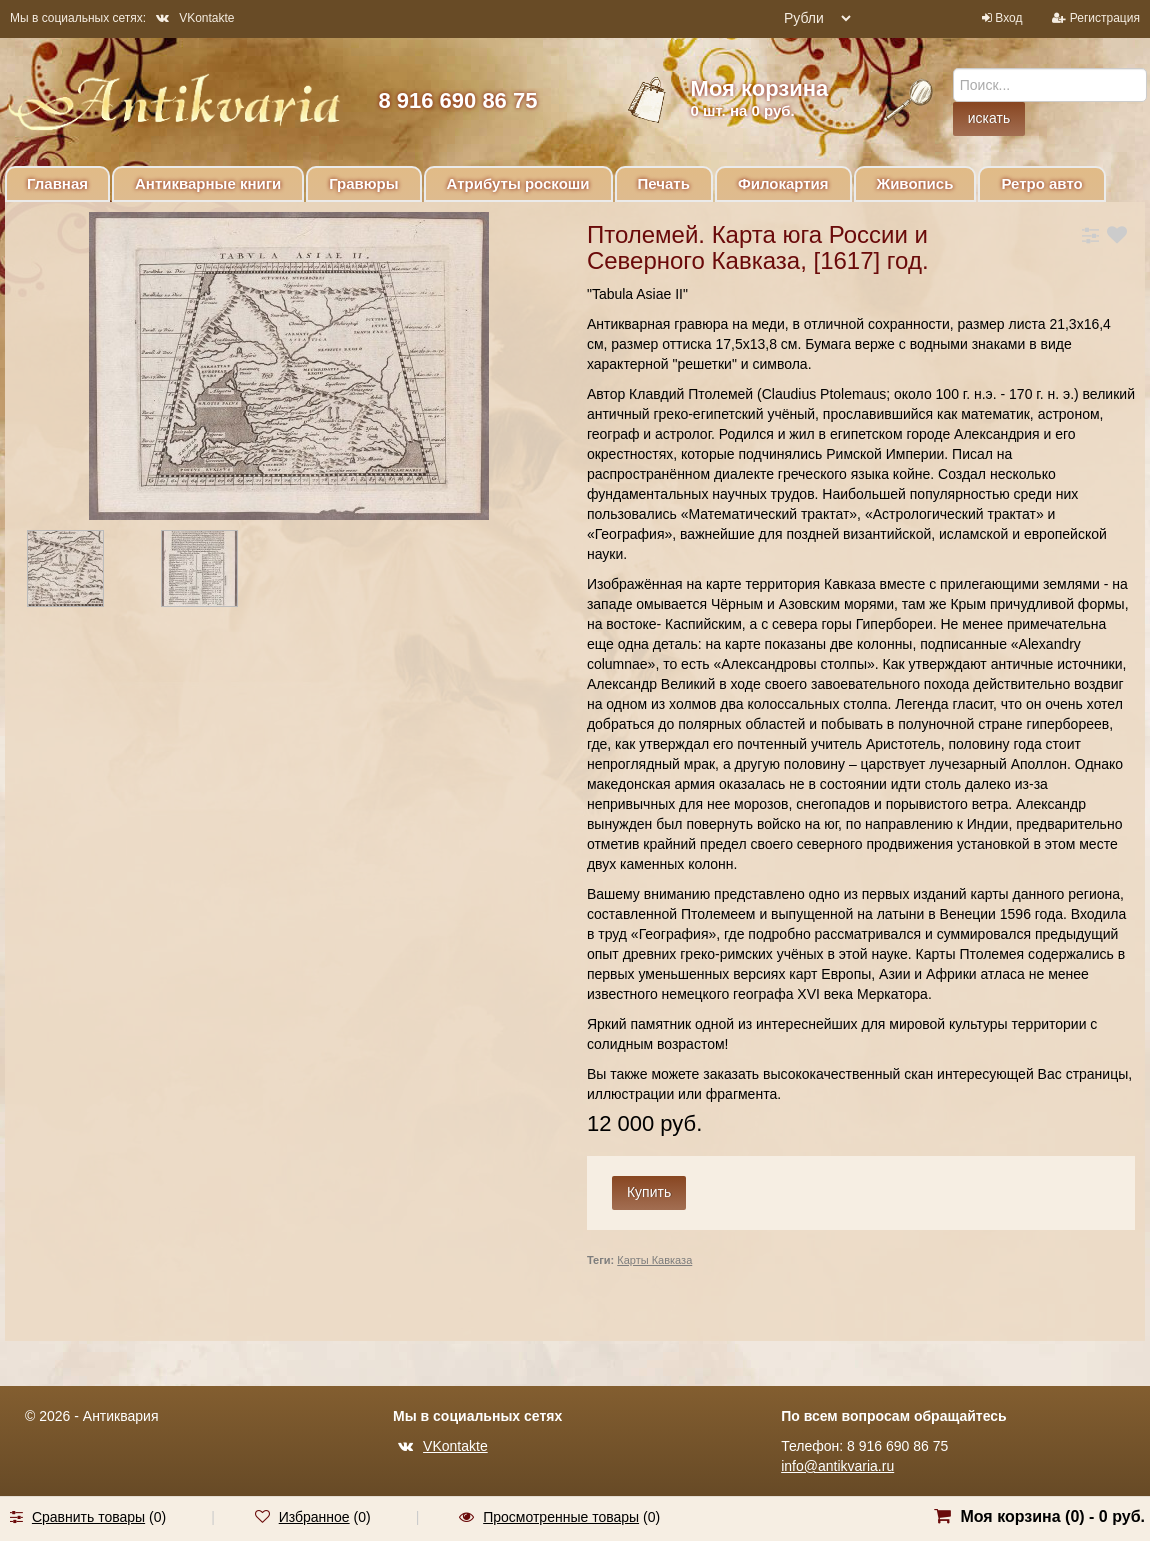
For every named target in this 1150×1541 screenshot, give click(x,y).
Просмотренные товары (561, 1517)
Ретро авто (1041, 183)
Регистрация (1105, 18)
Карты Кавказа (654, 1260)
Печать (664, 183)
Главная (57, 183)
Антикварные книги (208, 183)
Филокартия (783, 183)
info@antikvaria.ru (837, 1466)
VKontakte (195, 18)
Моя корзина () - (1052, 1516)
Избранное (314, 1517)
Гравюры (363, 183)
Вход (1008, 18)
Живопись (915, 183)
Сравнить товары (88, 1517)
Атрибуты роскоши (518, 183)
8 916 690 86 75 (457, 100)
